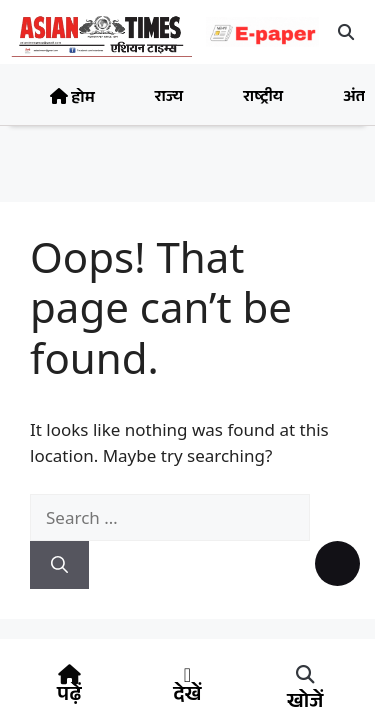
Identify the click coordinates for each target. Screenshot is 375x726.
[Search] (59, 565)
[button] (347, 32)
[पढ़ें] (69, 675)
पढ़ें (69, 697)
